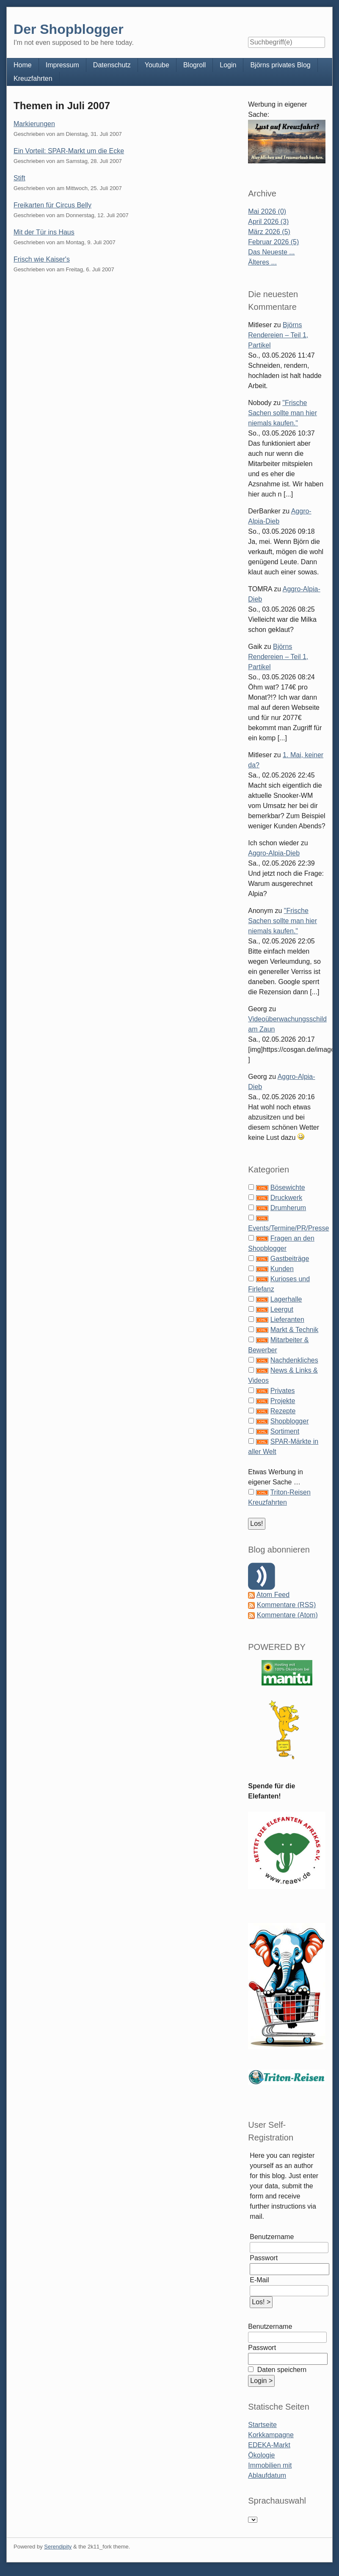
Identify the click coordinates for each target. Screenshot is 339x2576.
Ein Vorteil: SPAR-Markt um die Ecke (69, 150)
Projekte (282, 1400)
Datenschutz (112, 65)
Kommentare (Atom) (287, 1615)
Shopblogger (289, 1421)
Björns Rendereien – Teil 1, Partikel (278, 335)
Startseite (262, 2424)
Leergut (281, 1309)
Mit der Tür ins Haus (44, 232)
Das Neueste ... (271, 252)
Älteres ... (262, 262)
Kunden (282, 1268)
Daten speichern (280, 2369)
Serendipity (58, 2546)
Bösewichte (287, 1187)
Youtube (157, 65)
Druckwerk (286, 1197)
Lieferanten (287, 1319)
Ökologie (261, 2455)
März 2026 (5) (269, 231)
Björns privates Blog (280, 65)
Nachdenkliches (294, 1360)
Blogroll (194, 65)
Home (23, 65)
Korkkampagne (271, 2434)
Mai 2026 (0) (267, 211)
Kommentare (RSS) (286, 1604)
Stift (19, 178)
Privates (282, 1390)
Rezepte (283, 1411)
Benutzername (272, 2236)
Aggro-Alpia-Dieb (274, 853)
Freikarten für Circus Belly (52, 205)
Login (228, 65)
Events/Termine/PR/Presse (288, 1228)
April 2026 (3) (268, 221)
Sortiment (284, 1431)
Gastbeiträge (289, 1258)
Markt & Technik (294, 1329)
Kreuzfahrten (33, 78)
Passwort (264, 2258)
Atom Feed (272, 1594)
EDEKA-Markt (269, 2445)
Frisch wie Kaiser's (42, 259)
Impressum (62, 65)
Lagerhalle (286, 1299)
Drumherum (288, 1207)
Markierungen (34, 123)
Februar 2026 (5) (273, 241)
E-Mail (259, 2280)
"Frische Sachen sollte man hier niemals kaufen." (282, 413)
